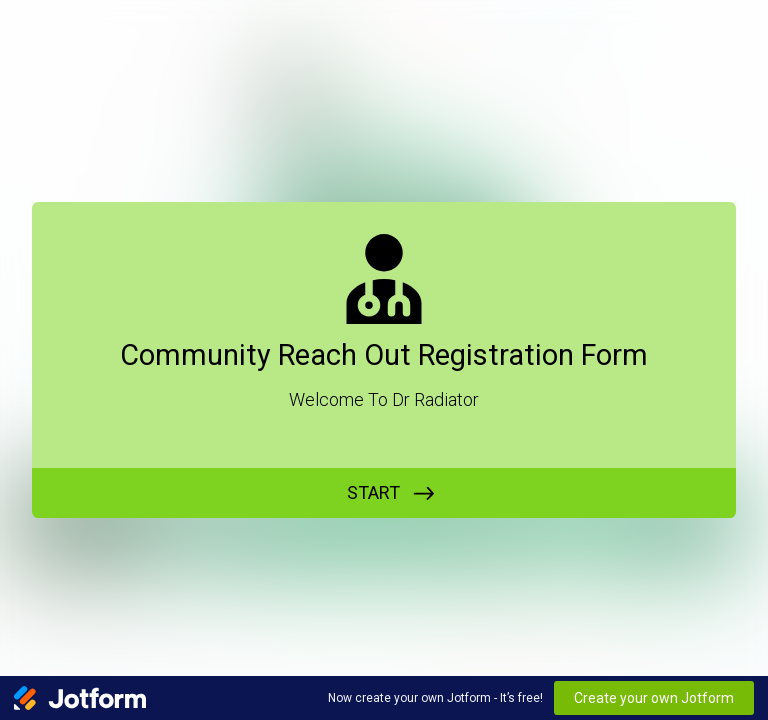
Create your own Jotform (654, 698)
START (373, 492)
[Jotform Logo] (80, 698)
